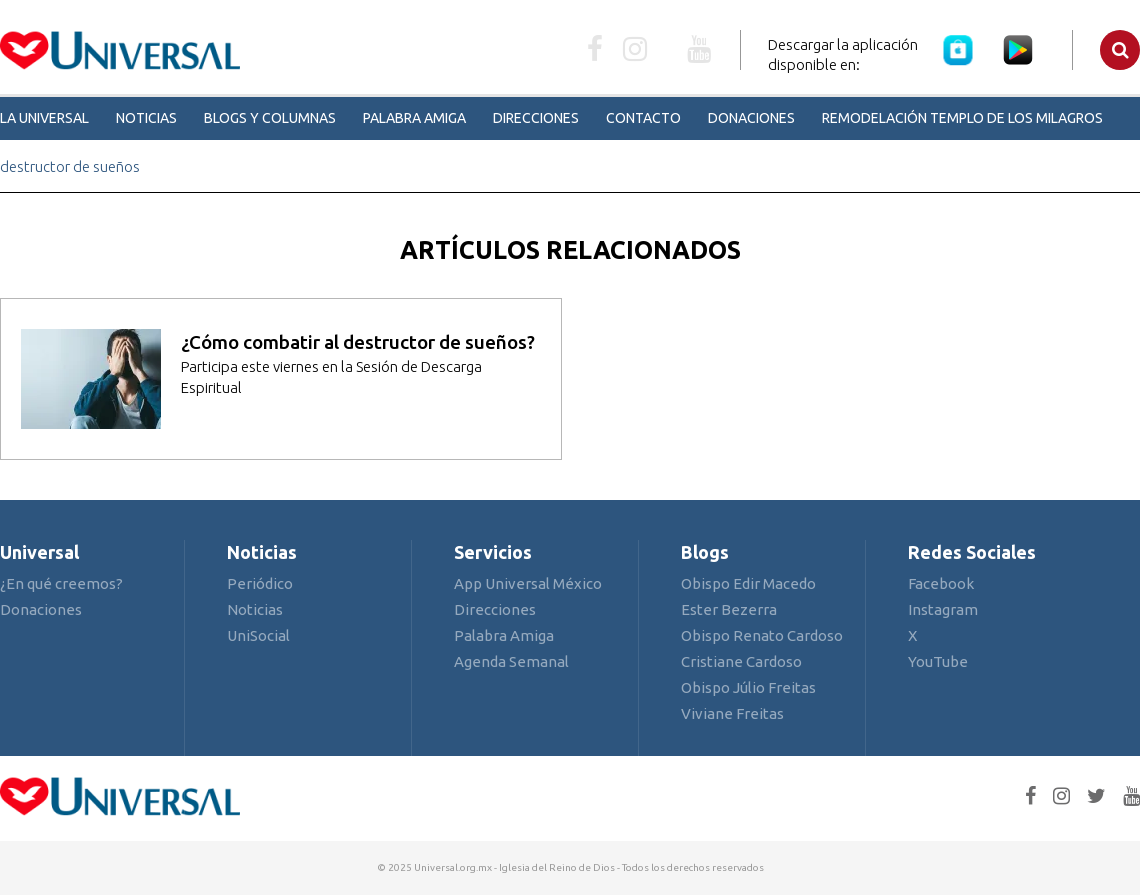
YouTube (938, 661)
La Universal (44, 118)
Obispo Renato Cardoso (762, 635)
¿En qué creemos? (61, 583)
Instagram (943, 609)
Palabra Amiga (414, 118)
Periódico (260, 583)
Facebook (941, 583)
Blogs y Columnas (270, 118)
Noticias (146, 118)
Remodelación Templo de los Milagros (962, 118)
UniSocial (258, 635)
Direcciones (536, 118)
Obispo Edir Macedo (748, 583)
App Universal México (528, 583)
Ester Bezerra (729, 609)
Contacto (643, 118)
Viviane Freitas (732, 713)
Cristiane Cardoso (741, 661)
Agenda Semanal (511, 661)
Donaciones (751, 118)
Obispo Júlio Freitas (748, 687)
